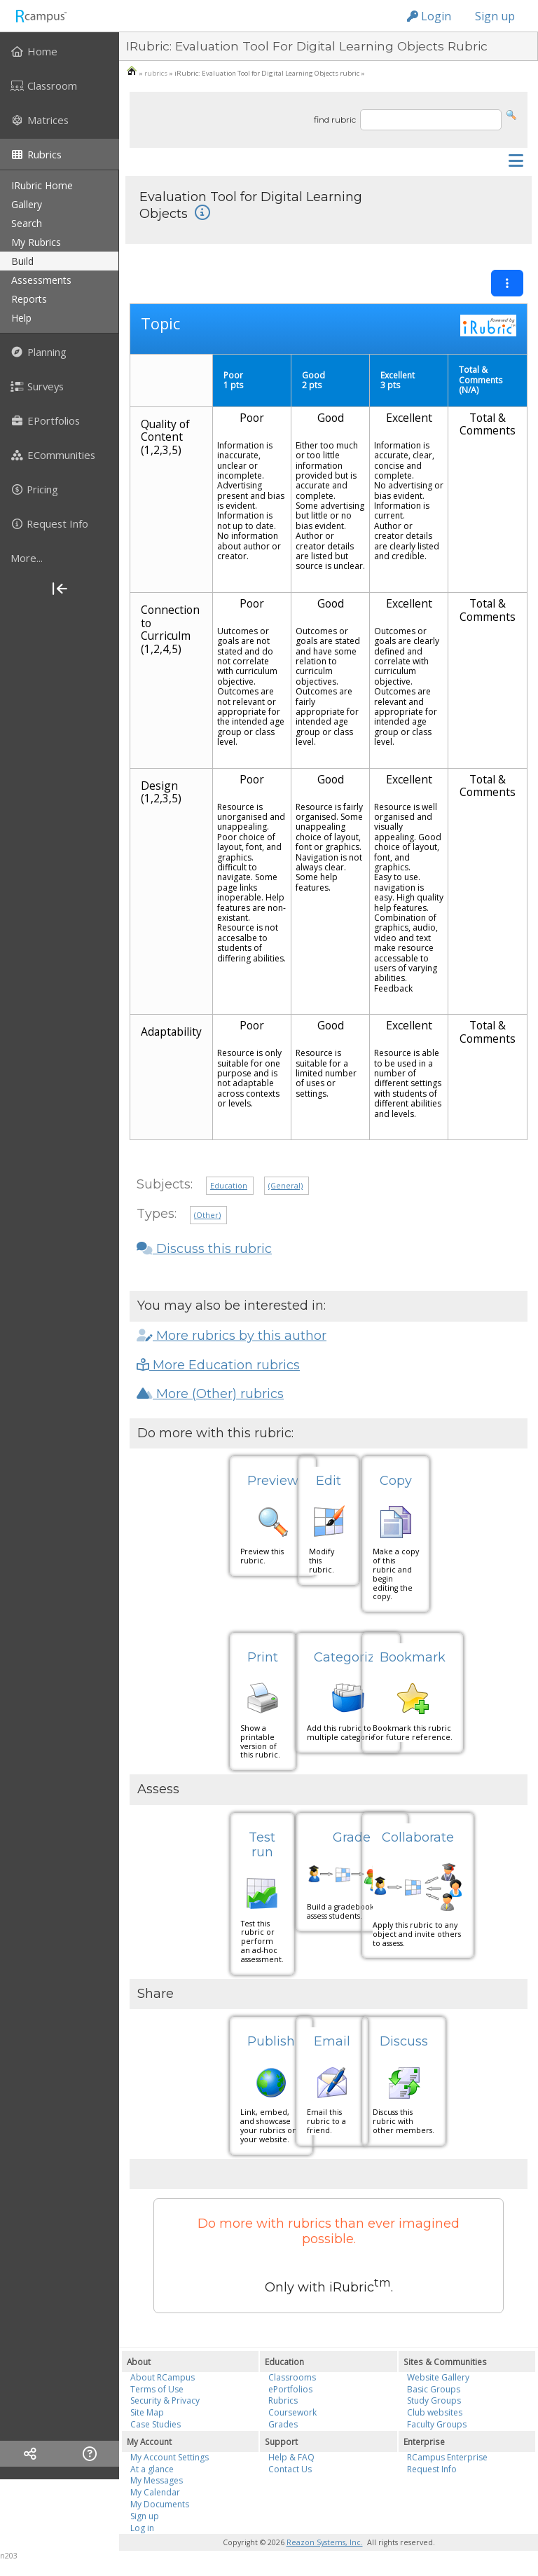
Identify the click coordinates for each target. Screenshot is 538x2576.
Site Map (147, 2412)
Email (332, 2041)
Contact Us (290, 2469)
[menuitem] (59, 51)
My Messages (156, 2480)
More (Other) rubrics (210, 1394)
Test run (262, 1845)
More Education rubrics (218, 1365)
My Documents (159, 2504)
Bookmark (413, 1657)
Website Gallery (438, 2377)
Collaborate (418, 1837)
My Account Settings (169, 2457)
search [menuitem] (26, 223)
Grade (352, 1837)
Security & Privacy (165, 2400)
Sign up (495, 16)
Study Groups (434, 2400)
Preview (272, 1480)
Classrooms (292, 2377)
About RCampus (162, 2377)
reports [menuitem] (29, 299)
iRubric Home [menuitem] (42, 185)
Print (262, 1657)
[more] (59, 557)
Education (228, 1186)
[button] (511, 114)
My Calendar (155, 2492)
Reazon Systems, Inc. (325, 2542)
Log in (142, 2528)
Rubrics (283, 2400)
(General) (285, 1186)
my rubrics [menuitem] (36, 242)
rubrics (155, 73)
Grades (283, 2424)
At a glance (152, 2469)
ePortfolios (290, 2389)
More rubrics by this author (231, 1335)
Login (429, 16)
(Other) (207, 1215)
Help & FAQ (291, 2457)
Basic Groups (433, 2389)
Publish (271, 2041)
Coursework (292, 2412)
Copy (396, 1480)
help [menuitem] (21, 317)
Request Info (432, 2469)
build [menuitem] (22, 261)
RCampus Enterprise (447, 2457)
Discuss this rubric (204, 1248)
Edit (328, 1480)
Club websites (434, 2412)
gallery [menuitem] (26, 204)
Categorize (348, 1657)
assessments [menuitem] (41, 280)
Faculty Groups (437, 2424)
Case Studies (155, 2424)
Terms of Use (157, 2389)
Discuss (404, 2041)
